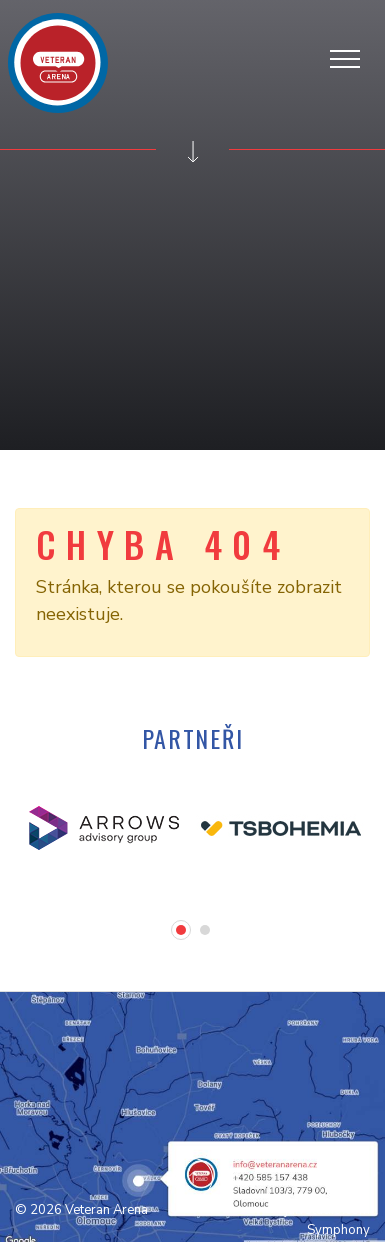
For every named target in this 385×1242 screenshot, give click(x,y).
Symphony (338, 1230)
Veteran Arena (106, 1210)
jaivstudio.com (327, 1210)
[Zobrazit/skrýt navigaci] (351, 56)
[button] (181, 930)
